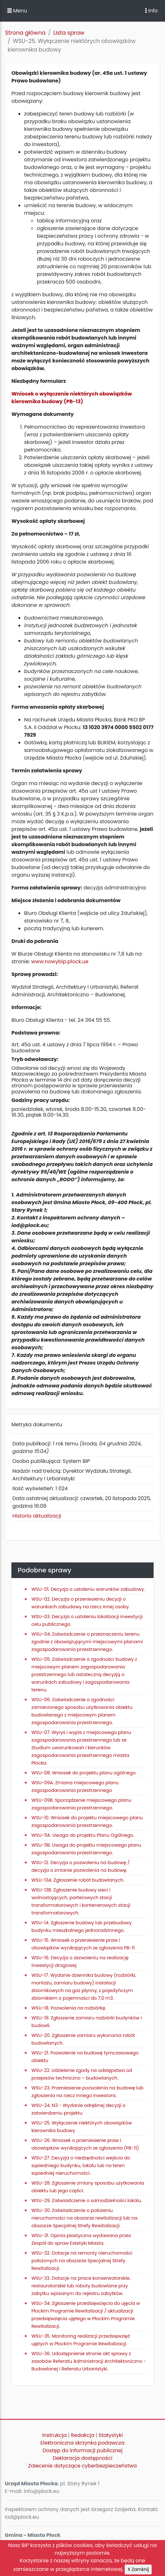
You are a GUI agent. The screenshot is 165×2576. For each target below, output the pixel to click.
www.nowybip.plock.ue (60, 961)
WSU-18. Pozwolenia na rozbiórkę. (68, 2008)
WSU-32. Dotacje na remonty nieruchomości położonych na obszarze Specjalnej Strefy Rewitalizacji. (81, 2260)
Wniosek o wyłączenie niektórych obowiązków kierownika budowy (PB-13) (71, 397)
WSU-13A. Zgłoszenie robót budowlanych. (77, 1880)
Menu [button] (17, 10)
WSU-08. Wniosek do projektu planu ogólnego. (83, 1773)
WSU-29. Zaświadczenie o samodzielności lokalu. (86, 2200)
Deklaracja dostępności (82, 2458)
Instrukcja (54, 2435)
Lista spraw (68, 33)
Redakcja (83, 2435)
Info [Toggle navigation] (151, 10)
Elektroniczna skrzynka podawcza (83, 2442)
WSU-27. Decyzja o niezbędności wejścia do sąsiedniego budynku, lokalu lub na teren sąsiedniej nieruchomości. (80, 2165)
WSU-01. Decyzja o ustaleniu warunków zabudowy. (88, 1589)
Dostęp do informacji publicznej (82, 2450)
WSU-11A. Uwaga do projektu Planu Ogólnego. (82, 1835)
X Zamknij (138, 2569)
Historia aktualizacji (36, 1516)
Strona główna (25, 33)
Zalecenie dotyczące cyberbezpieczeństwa (82, 2465)
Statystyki (111, 2435)
